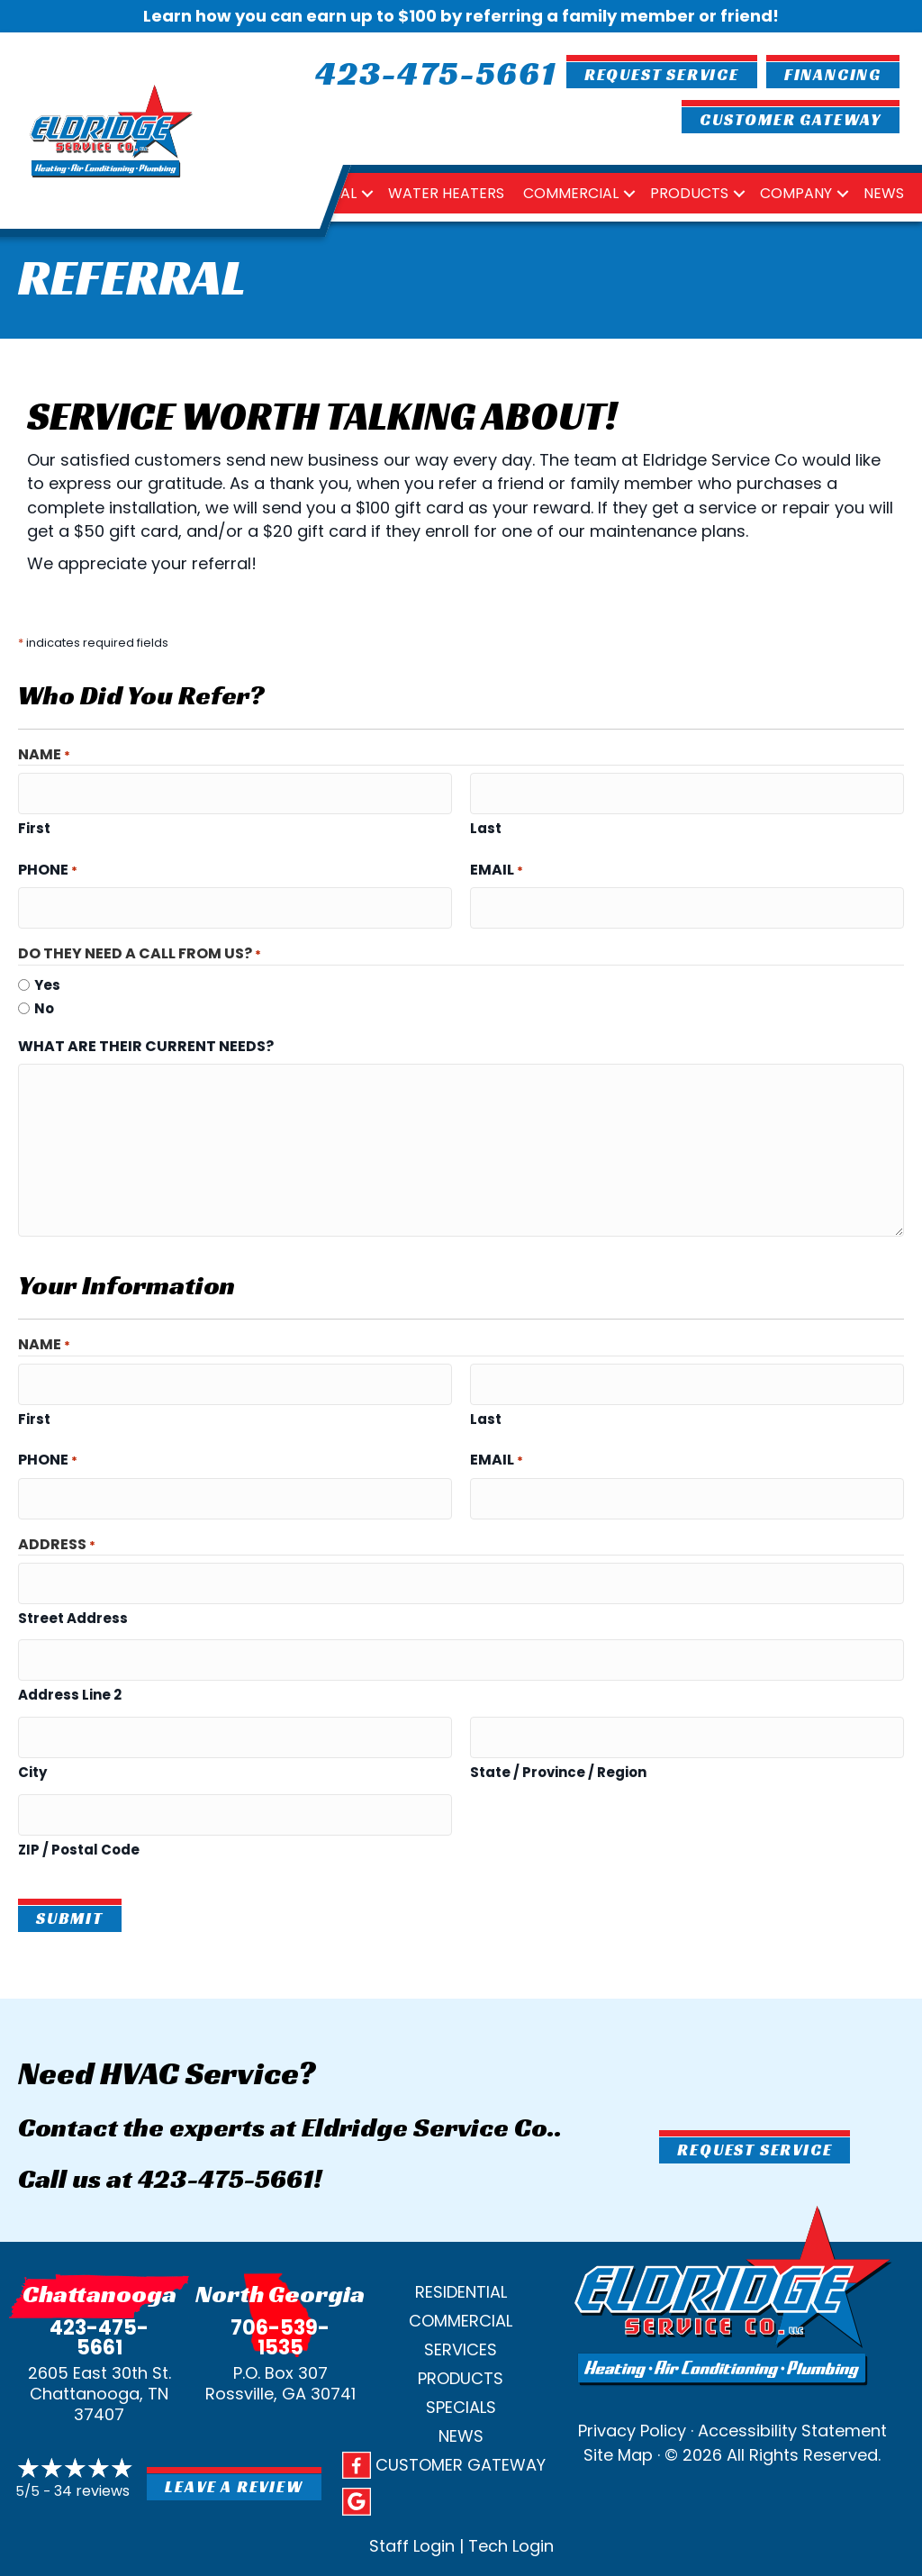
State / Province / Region (558, 1730)
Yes (47, 973)
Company (796, 193)
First (34, 822)
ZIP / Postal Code (79, 1801)
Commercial (571, 193)
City (32, 1730)
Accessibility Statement (792, 2383)
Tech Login (511, 2498)
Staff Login (412, 2498)
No (44, 996)
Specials (461, 2359)
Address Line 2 (70, 1659)
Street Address (73, 1588)
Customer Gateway (460, 2417)
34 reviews (92, 2444)
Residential (461, 2244)
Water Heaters (446, 193)
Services (460, 2301)
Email (496, 864)
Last (486, 822)
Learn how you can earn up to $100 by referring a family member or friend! (461, 16)
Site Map (618, 2408)
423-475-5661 (225, 2132)
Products (689, 193)
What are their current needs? (146, 1034)
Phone (47, 864)
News (883, 193)
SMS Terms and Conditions (306, 2555)
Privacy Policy (632, 2383)
